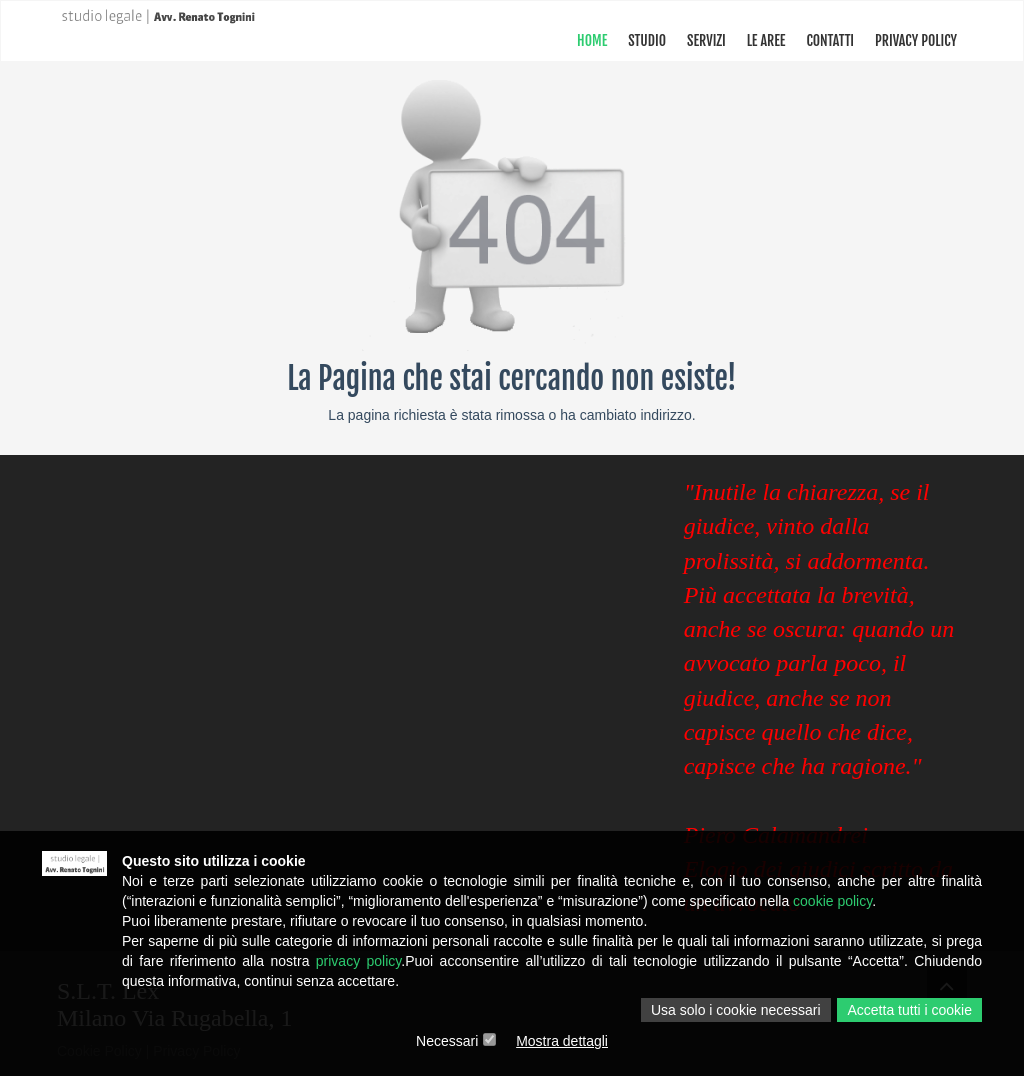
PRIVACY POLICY (916, 40)
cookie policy (832, 901)
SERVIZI (706, 40)
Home (592, 40)
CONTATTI (830, 40)
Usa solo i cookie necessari (736, 1010)
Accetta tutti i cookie (909, 1010)
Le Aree (766, 40)
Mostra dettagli (562, 1041)
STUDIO (647, 40)
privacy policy (359, 961)
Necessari (447, 1041)
